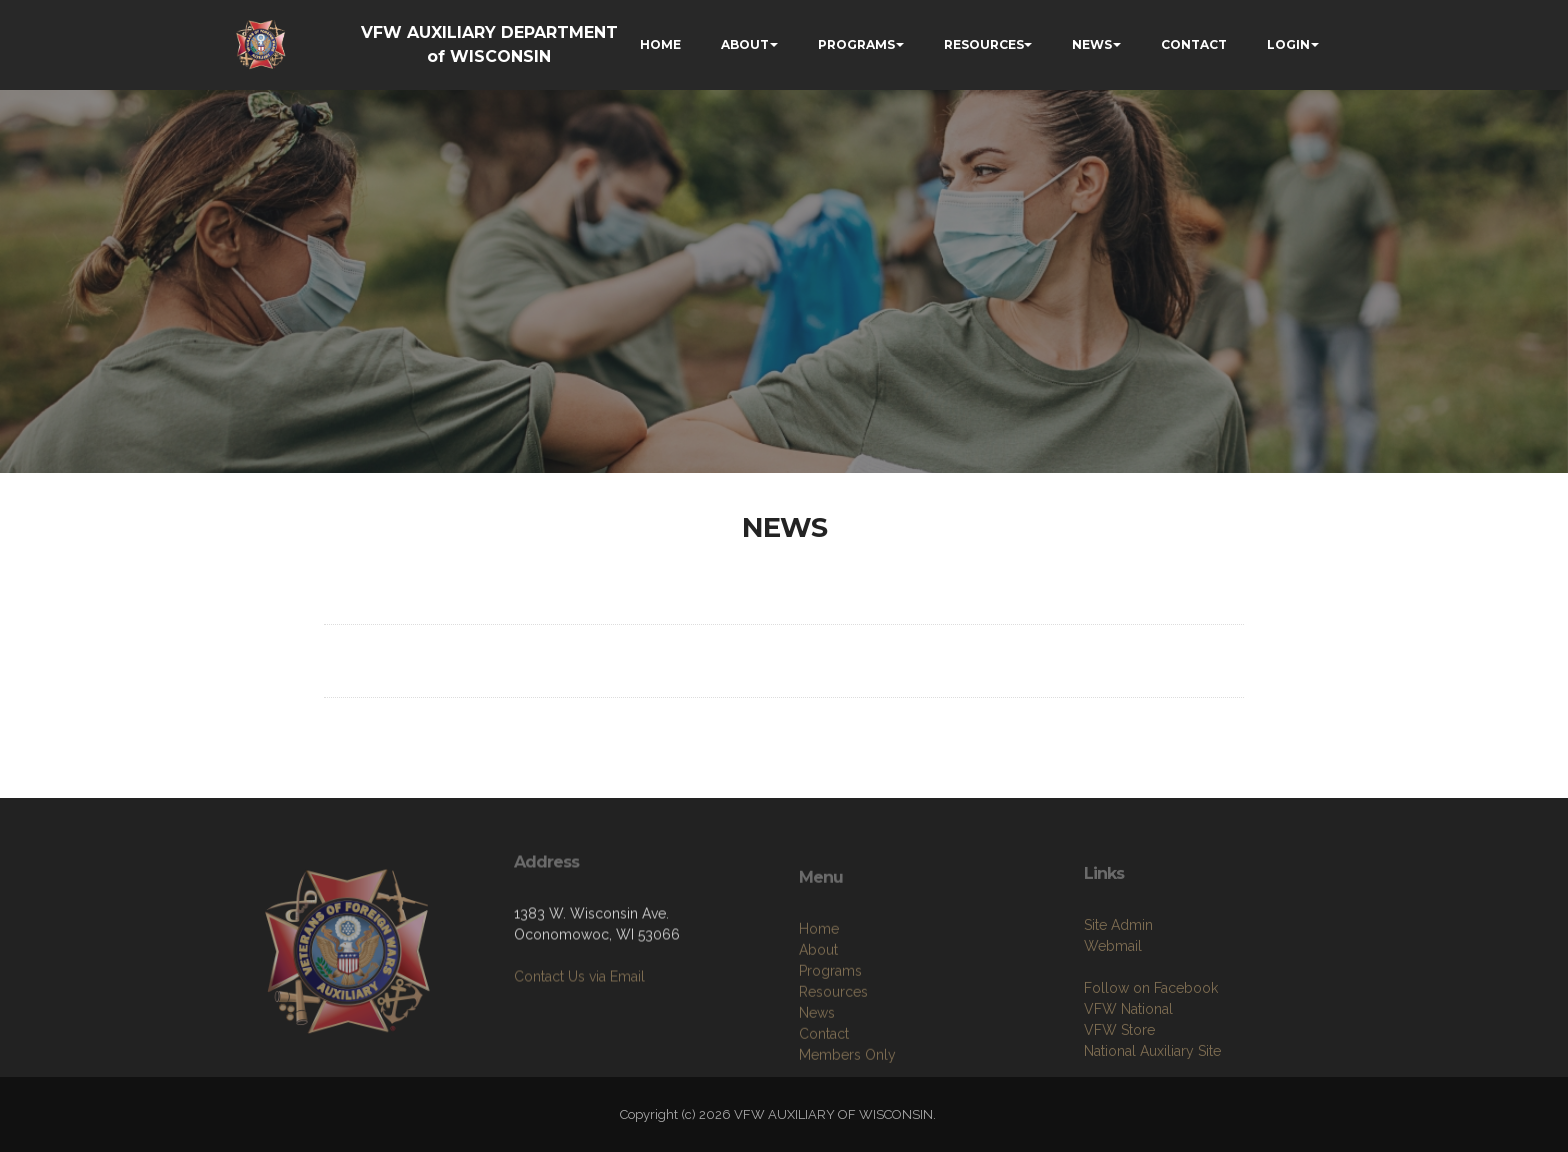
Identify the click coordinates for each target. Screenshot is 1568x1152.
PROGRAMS (856, 44)
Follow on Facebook (1151, 1048)
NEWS (1092, 44)
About (818, 1016)
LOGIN (1288, 44)
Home (819, 995)
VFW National (1128, 1069)
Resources (833, 1058)
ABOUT (745, 44)
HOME (660, 44)
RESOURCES (984, 44)
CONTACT (1194, 44)
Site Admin (1118, 985)
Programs (830, 1037)
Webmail (1113, 1006)
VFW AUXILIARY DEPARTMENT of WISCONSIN (489, 44)
